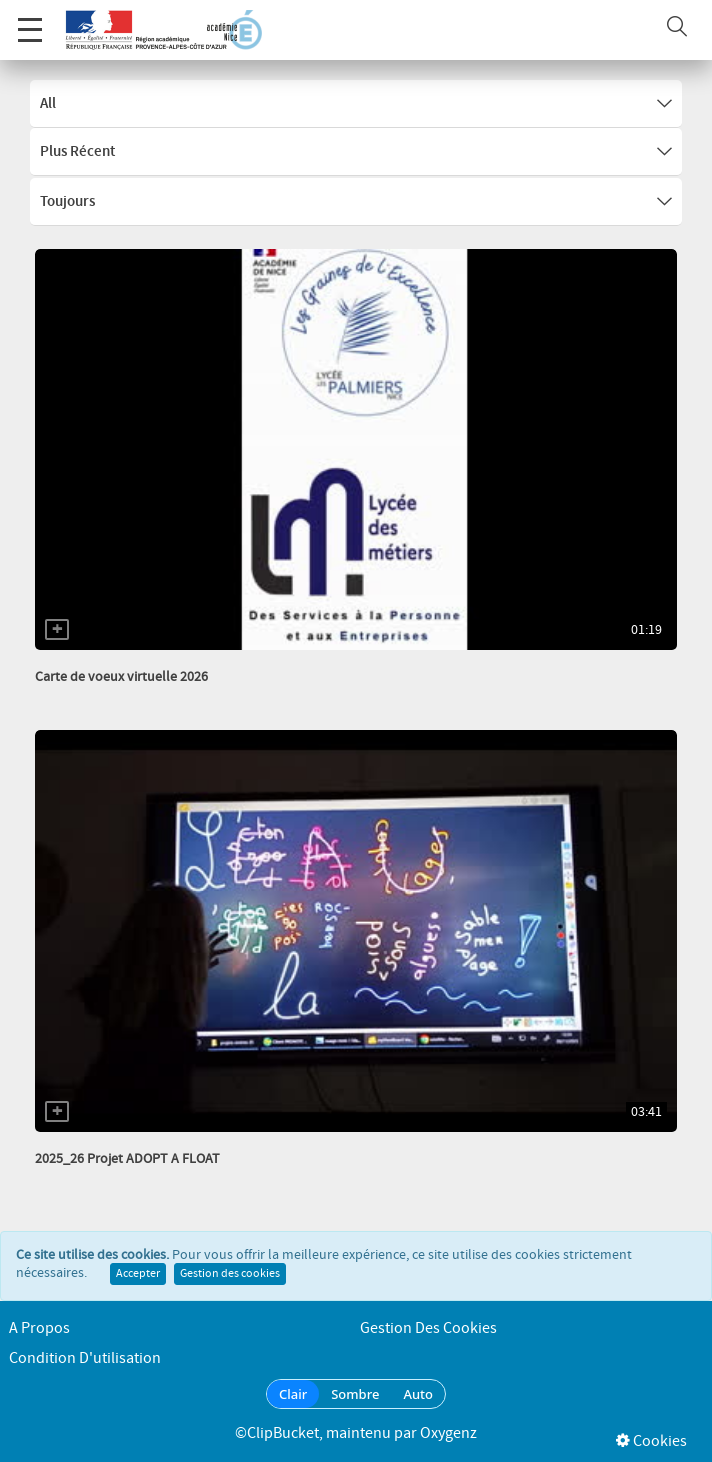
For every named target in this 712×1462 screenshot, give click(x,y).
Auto (418, 1394)
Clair (293, 1394)
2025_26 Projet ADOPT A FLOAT (127, 1159)
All (356, 104)
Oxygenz (448, 1433)
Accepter (138, 1274)
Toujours (356, 202)
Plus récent (356, 152)
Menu (30, 19)
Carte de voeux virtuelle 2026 (121, 677)
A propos (39, 1328)
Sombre (355, 1394)
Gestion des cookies (230, 1274)
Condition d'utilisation (85, 1358)
